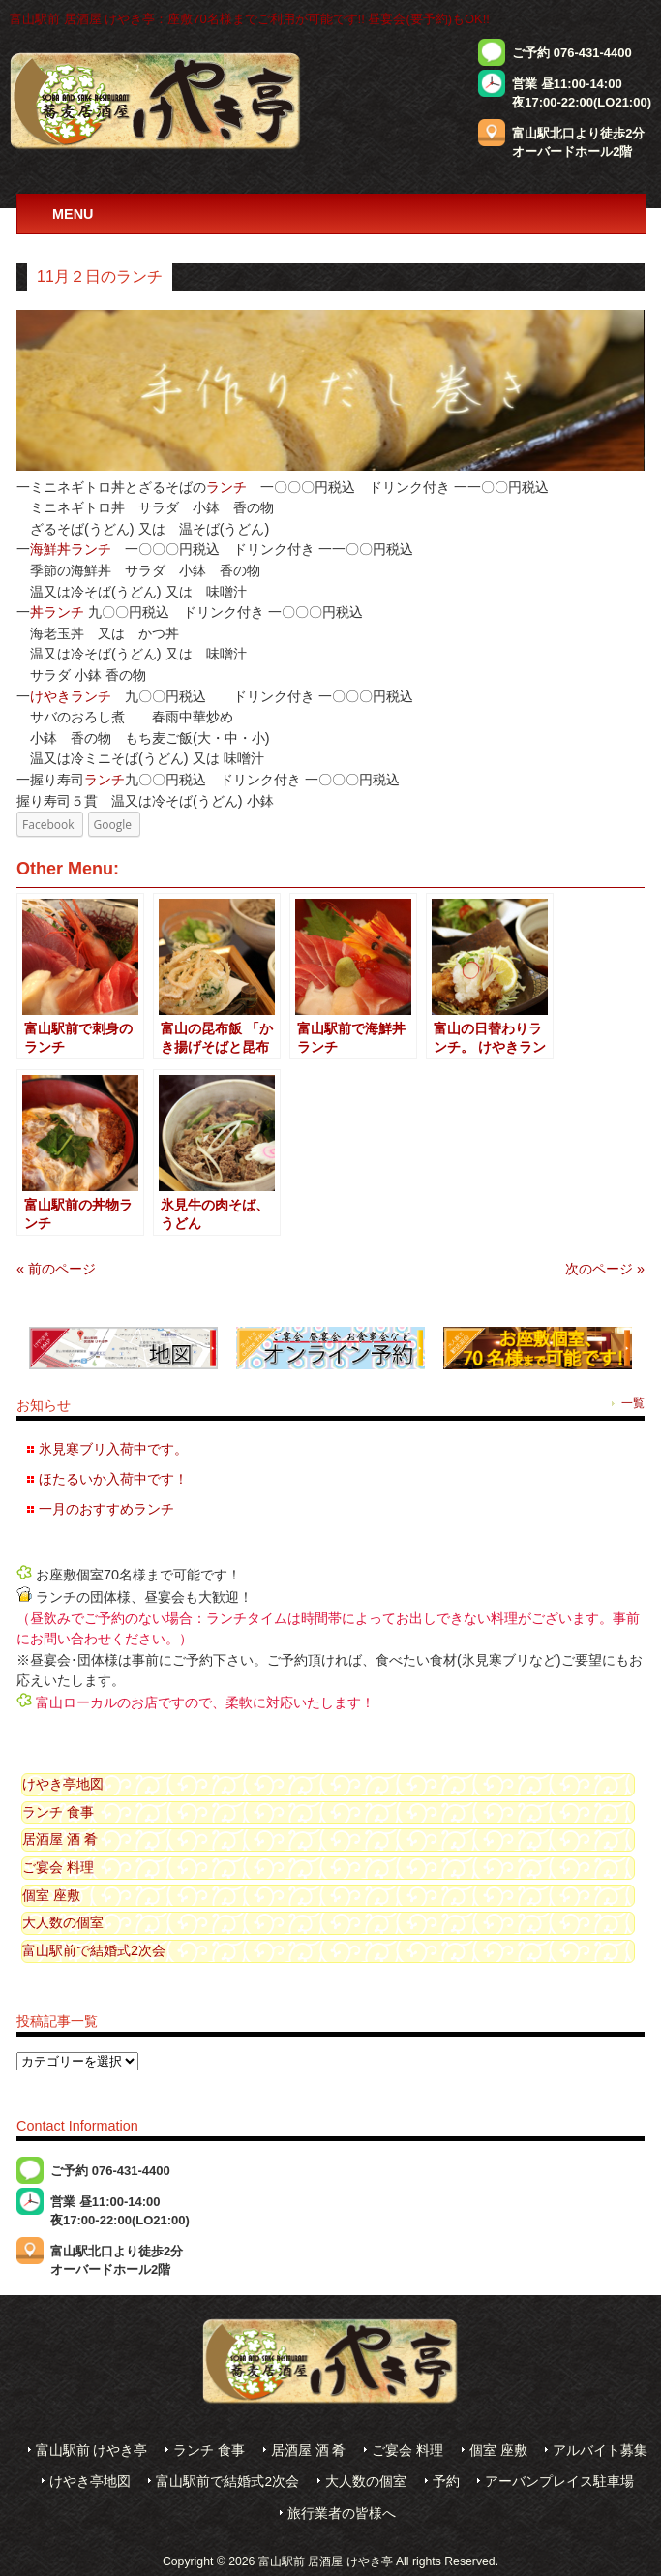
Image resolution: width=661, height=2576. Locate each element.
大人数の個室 (63, 1922)
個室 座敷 (51, 1895)
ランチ (226, 487)
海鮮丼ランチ (70, 549)
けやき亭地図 (63, 1784)
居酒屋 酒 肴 (60, 1839)
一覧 (633, 1403)
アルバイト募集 (600, 2450)
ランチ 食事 (58, 1812)
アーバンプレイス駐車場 (559, 2481)
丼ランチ (57, 612)
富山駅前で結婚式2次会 (93, 1950)
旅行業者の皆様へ (341, 2513)
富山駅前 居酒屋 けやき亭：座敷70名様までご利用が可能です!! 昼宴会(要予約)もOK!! (250, 19)
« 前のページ (56, 1268)
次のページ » (605, 1268)
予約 (446, 2481)
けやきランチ (70, 696)
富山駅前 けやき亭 (92, 2450)
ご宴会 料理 (58, 1867)
